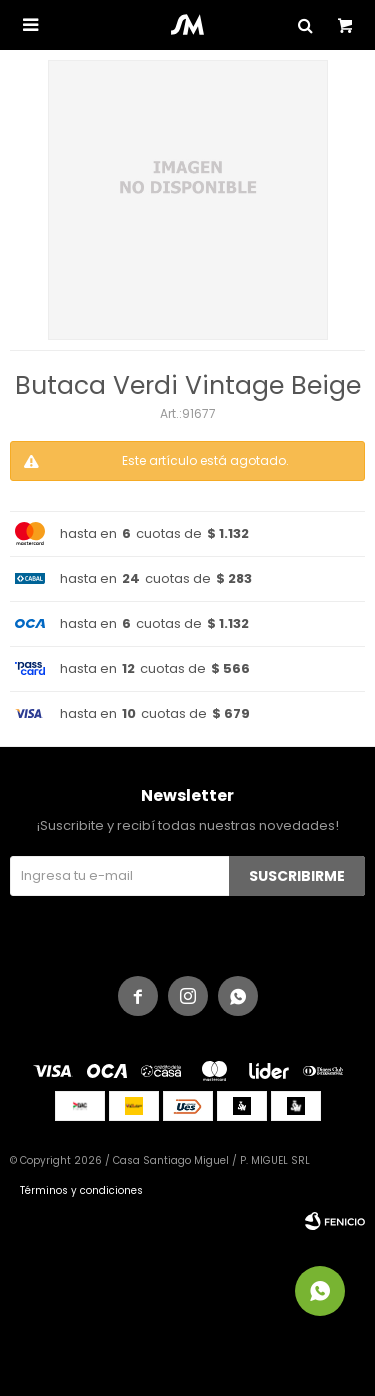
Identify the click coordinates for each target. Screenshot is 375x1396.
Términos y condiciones (81, 1190)
